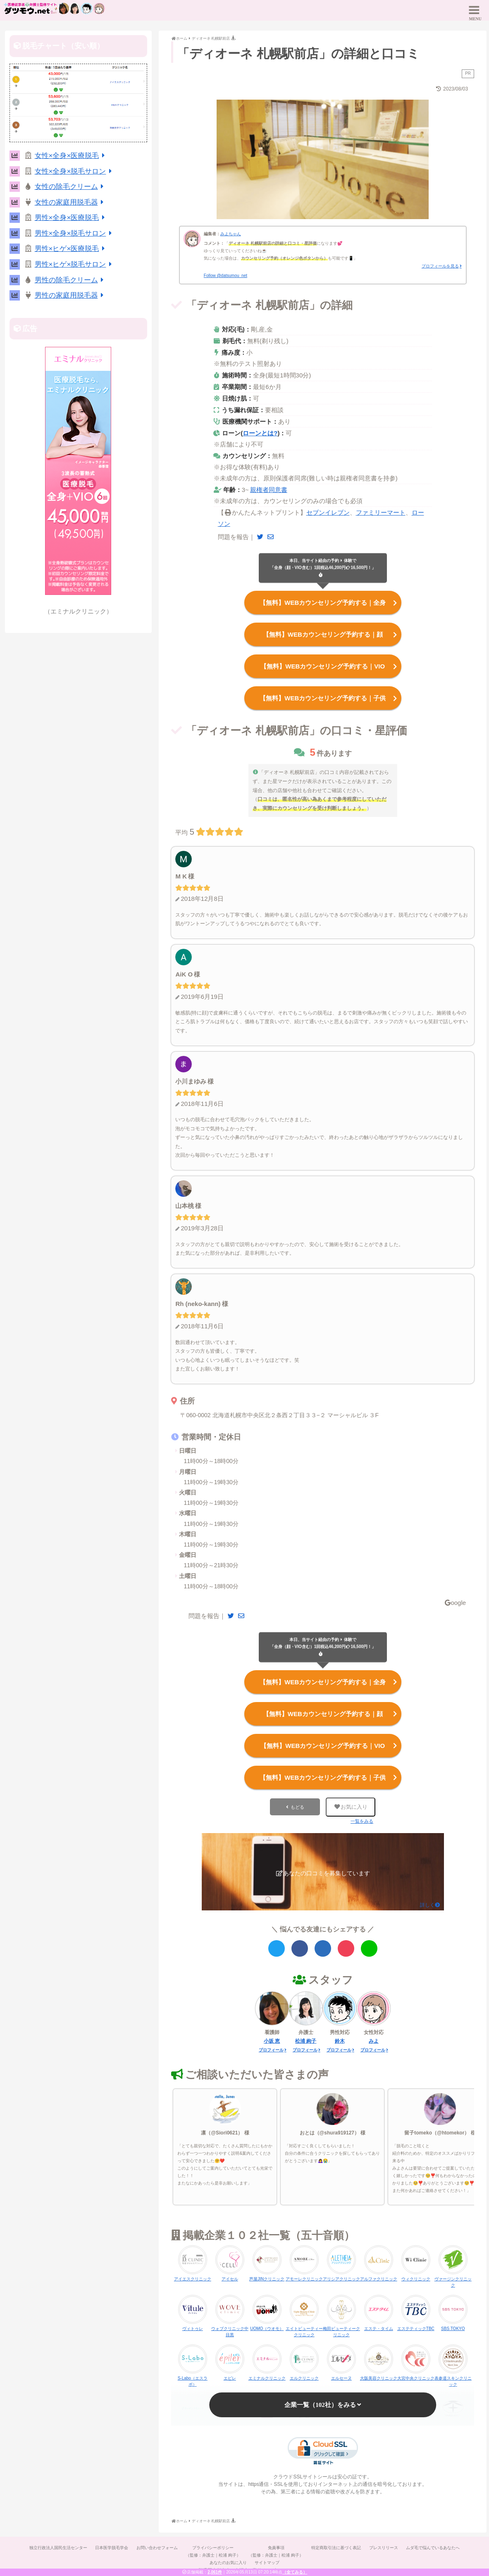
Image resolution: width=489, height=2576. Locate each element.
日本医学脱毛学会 (111, 2545)
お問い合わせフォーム (156, 2545)
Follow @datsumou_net (225, 275)
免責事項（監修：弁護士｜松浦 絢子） (276, 2549)
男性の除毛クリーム (71, 280)
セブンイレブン (328, 512)
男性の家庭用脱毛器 (71, 295)
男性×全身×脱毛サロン (75, 233)
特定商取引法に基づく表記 (336, 2545)
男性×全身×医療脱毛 (71, 218)
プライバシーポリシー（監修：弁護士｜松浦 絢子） (213, 2549)
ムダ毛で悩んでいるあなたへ (433, 2545)
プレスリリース (384, 2545)
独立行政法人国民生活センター (57, 2545)
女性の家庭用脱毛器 (71, 202)
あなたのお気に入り (228, 2560)
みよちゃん (230, 234)
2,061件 (215, 2572)
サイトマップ (267, 2560)
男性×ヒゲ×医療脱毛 (71, 249)
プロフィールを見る (440, 266)
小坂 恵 (272, 2039)
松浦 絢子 (305, 2039)
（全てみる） (294, 2572)
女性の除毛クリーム (71, 187)
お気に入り (350, 1805)
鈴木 (340, 2039)
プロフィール (271, 2048)
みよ (374, 2039)
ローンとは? (260, 433)
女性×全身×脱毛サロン (75, 171)
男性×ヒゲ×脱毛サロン (75, 264)
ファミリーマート (381, 512)
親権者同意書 (268, 489)
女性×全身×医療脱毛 (71, 156)
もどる (297, 1804)
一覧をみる (362, 1819)
